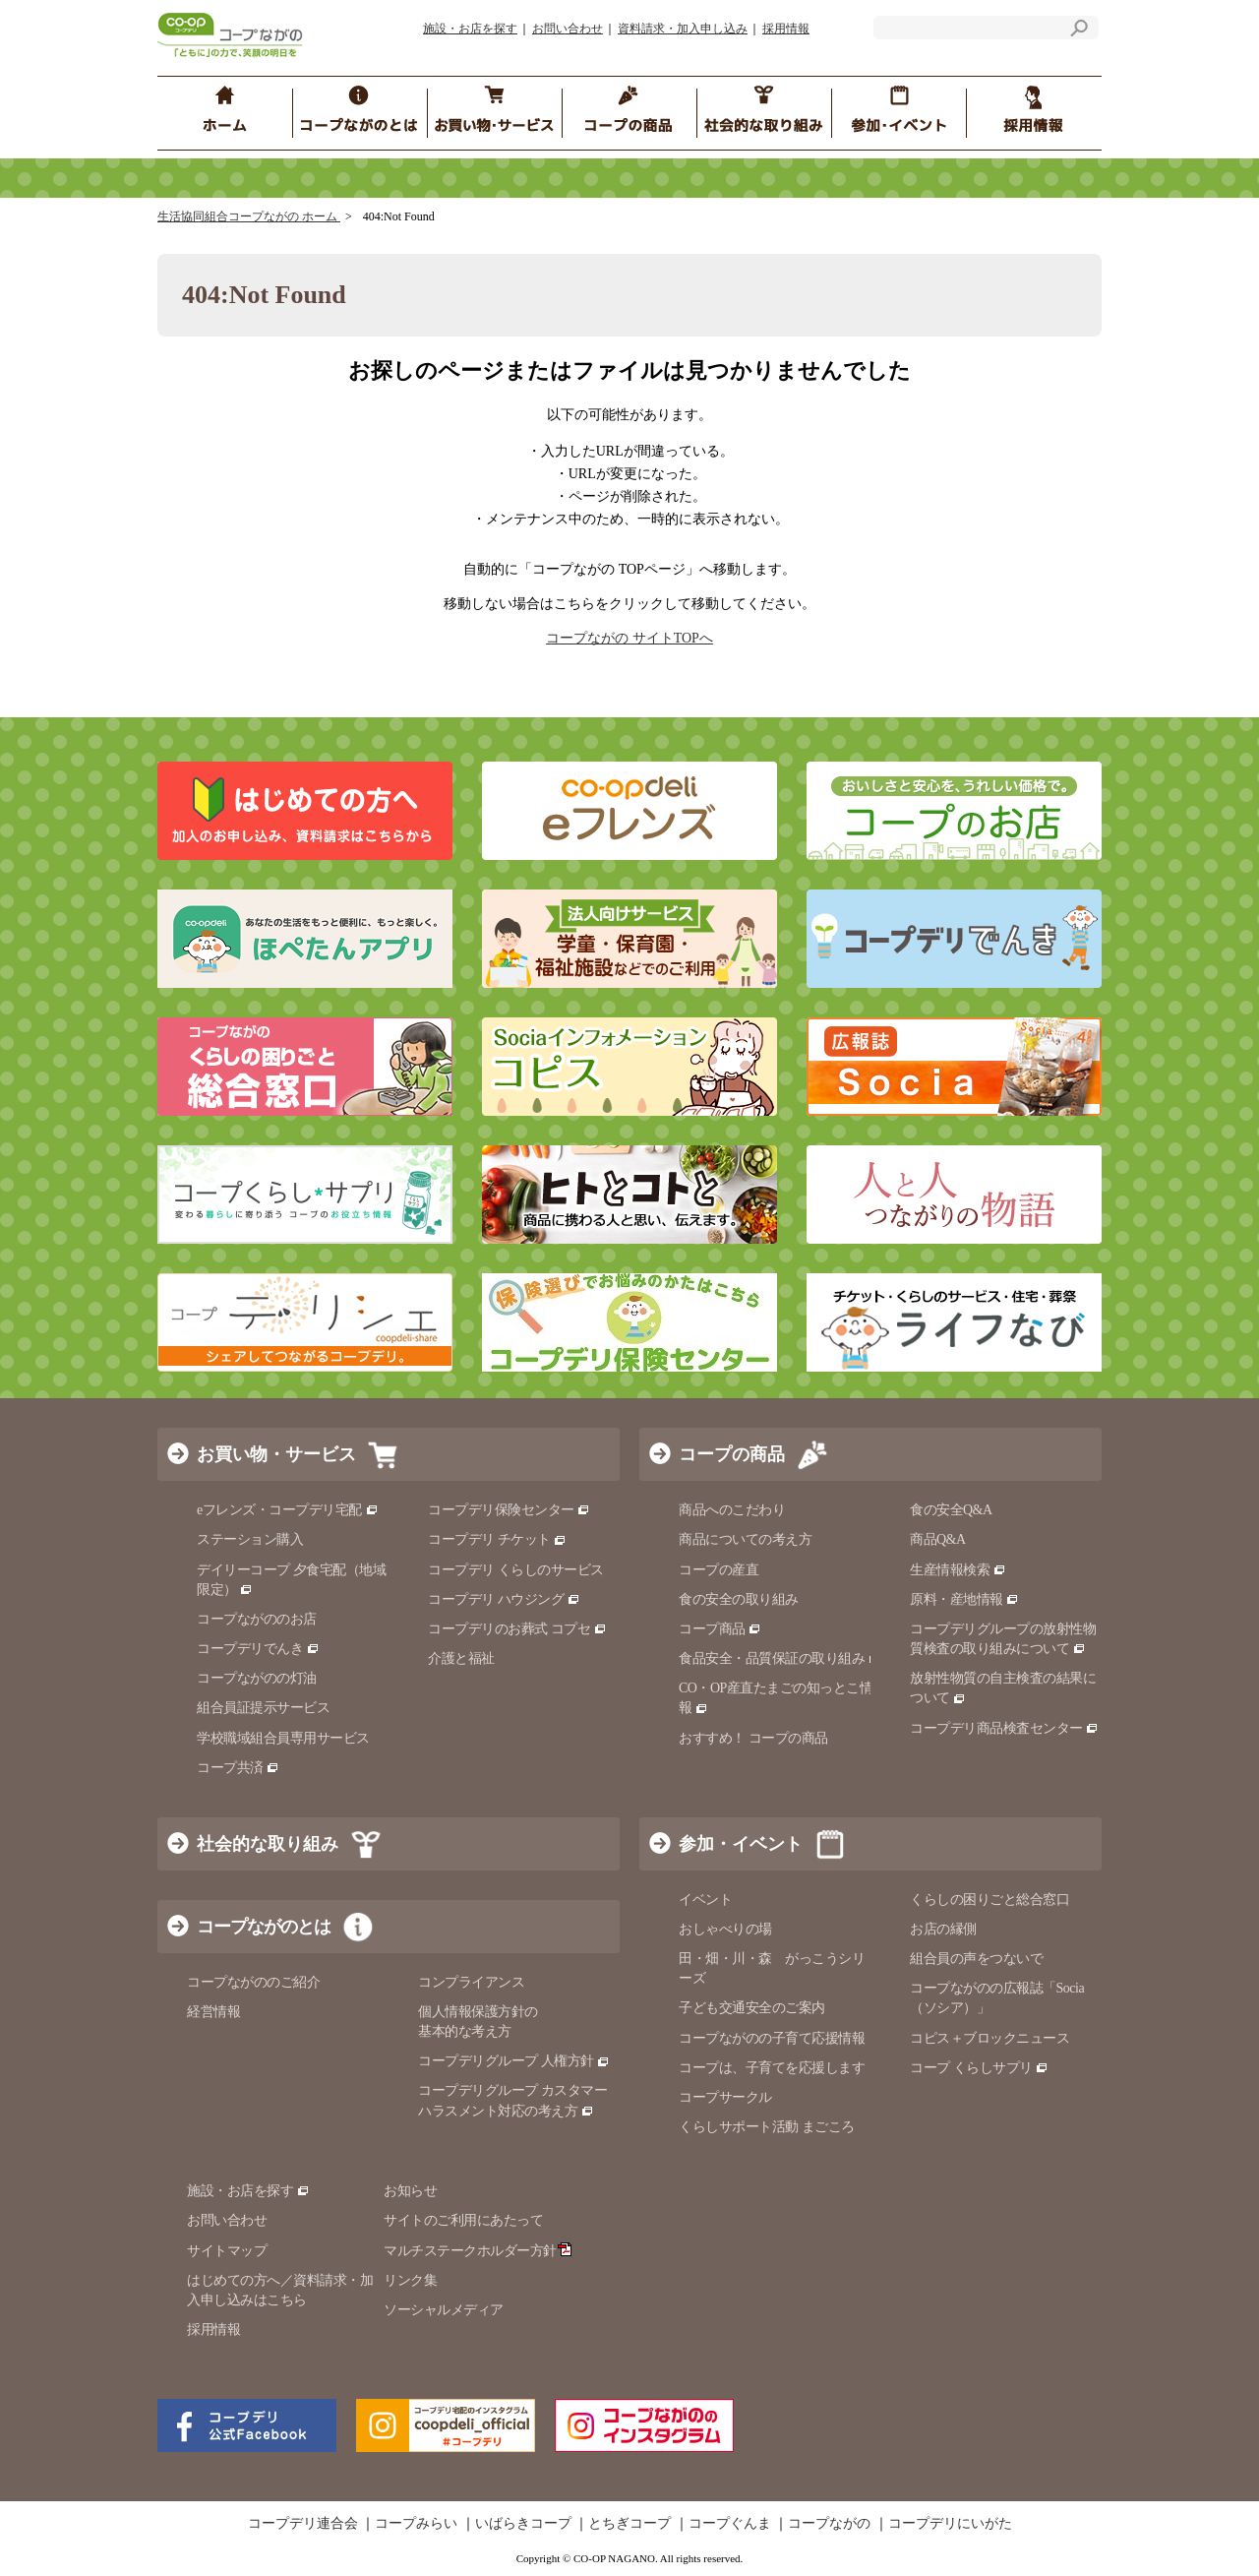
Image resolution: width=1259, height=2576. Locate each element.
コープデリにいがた (950, 2524)
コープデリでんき (258, 1648)
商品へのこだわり (732, 1510)
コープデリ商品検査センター (1004, 1728)
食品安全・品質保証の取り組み (780, 1658)
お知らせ (410, 2190)
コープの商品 (732, 1454)
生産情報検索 (958, 1570)
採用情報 (785, 28)
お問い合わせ (567, 28)
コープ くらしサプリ (979, 2067)
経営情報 (213, 2011)
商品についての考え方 (745, 1539)
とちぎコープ (629, 2524)
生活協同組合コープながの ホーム (248, 216)
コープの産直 (718, 1570)
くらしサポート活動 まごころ (767, 2126)
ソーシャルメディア (444, 2309)
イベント (705, 1899)
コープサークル (725, 2097)
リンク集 (410, 2280)
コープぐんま (730, 2524)
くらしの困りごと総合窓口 (989, 1899)
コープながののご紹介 (253, 1982)
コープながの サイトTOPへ (629, 638)
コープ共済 (238, 1767)
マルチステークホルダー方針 (477, 2250)
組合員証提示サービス (263, 1707)
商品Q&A (938, 1539)
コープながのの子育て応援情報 (772, 2038)
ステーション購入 (250, 1539)
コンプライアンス (471, 1982)
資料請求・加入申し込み (683, 28)
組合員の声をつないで (976, 1958)
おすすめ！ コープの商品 (753, 1738)
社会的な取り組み (267, 1844)
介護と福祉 (461, 1658)
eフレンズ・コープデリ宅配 (288, 1510)
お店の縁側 (943, 1929)
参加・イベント (741, 1844)
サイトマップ (227, 2250)
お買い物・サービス (276, 1454)
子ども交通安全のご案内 (752, 2007)
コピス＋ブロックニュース (989, 2038)
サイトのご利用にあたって (463, 2220)
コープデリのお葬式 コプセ (517, 1629)
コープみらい (416, 2524)
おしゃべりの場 (725, 1929)
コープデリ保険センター (509, 1510)
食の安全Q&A (951, 1510)
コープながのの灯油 (257, 1678)
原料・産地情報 (964, 1599)
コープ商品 (720, 1629)
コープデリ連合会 (303, 2524)
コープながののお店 (257, 1619)
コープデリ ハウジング (504, 1599)
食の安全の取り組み (739, 1599)
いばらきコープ (523, 2524)
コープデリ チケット (497, 1539)
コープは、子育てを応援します (772, 2067)
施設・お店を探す (470, 28)
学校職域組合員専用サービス (283, 1738)
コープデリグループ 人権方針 (514, 2061)
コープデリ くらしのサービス (516, 1570)
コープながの (829, 2524)
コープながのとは (263, 1926)
